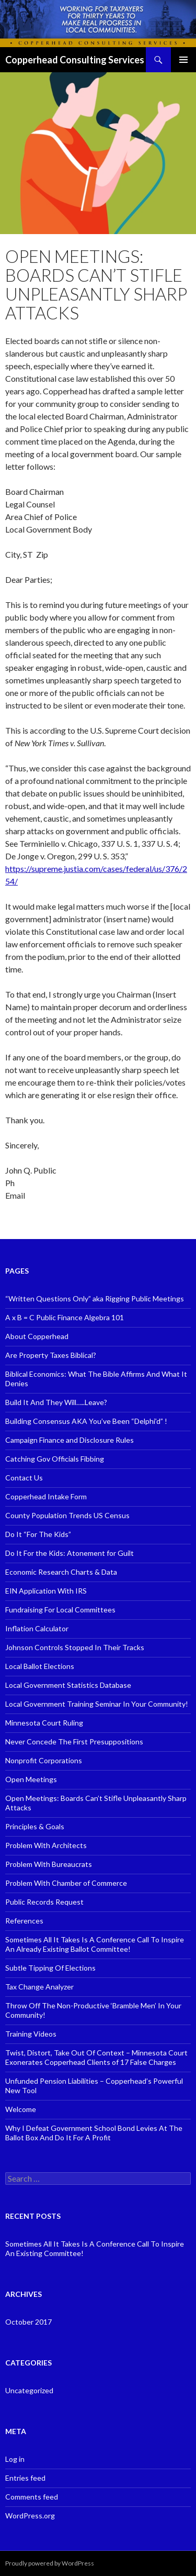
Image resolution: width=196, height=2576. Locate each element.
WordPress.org (30, 2515)
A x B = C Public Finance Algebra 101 (64, 1317)
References (24, 1920)
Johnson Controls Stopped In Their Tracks (74, 1647)
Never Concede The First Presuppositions (74, 1741)
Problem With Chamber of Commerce (66, 1882)
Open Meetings (31, 1779)
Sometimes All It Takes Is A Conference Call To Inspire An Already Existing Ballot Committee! (94, 1944)
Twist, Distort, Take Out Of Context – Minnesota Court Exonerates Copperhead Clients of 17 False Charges (96, 2057)
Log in (15, 2459)
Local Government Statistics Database (68, 1685)
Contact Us (24, 1477)
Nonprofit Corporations (43, 1760)
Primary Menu (183, 59)
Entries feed (25, 2477)
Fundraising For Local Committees (60, 1609)
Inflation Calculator (36, 1628)
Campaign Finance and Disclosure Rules (69, 1439)
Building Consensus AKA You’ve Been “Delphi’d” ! (86, 1421)
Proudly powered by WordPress (49, 2563)
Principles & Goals (34, 1826)
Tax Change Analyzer (39, 1986)
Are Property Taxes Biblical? (50, 1355)
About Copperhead (36, 1336)
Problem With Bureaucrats (48, 1864)
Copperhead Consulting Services (74, 59)
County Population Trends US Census (67, 1515)
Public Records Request (44, 1901)
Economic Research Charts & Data (61, 1571)
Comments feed (31, 2496)
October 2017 (28, 2321)
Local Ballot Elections (39, 1666)
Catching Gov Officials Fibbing (54, 1458)
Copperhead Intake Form (46, 1496)
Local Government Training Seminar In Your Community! (96, 1703)
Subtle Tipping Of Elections (50, 1967)
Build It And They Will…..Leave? (56, 1402)
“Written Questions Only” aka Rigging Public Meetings (94, 1298)
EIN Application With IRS (46, 1590)
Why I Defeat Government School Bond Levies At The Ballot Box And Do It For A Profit (93, 2133)
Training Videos (30, 2033)
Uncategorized (29, 2390)
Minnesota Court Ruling (44, 1722)
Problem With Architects (46, 1845)
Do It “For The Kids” (38, 1534)
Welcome (20, 2109)
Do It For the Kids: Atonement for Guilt (69, 1553)
